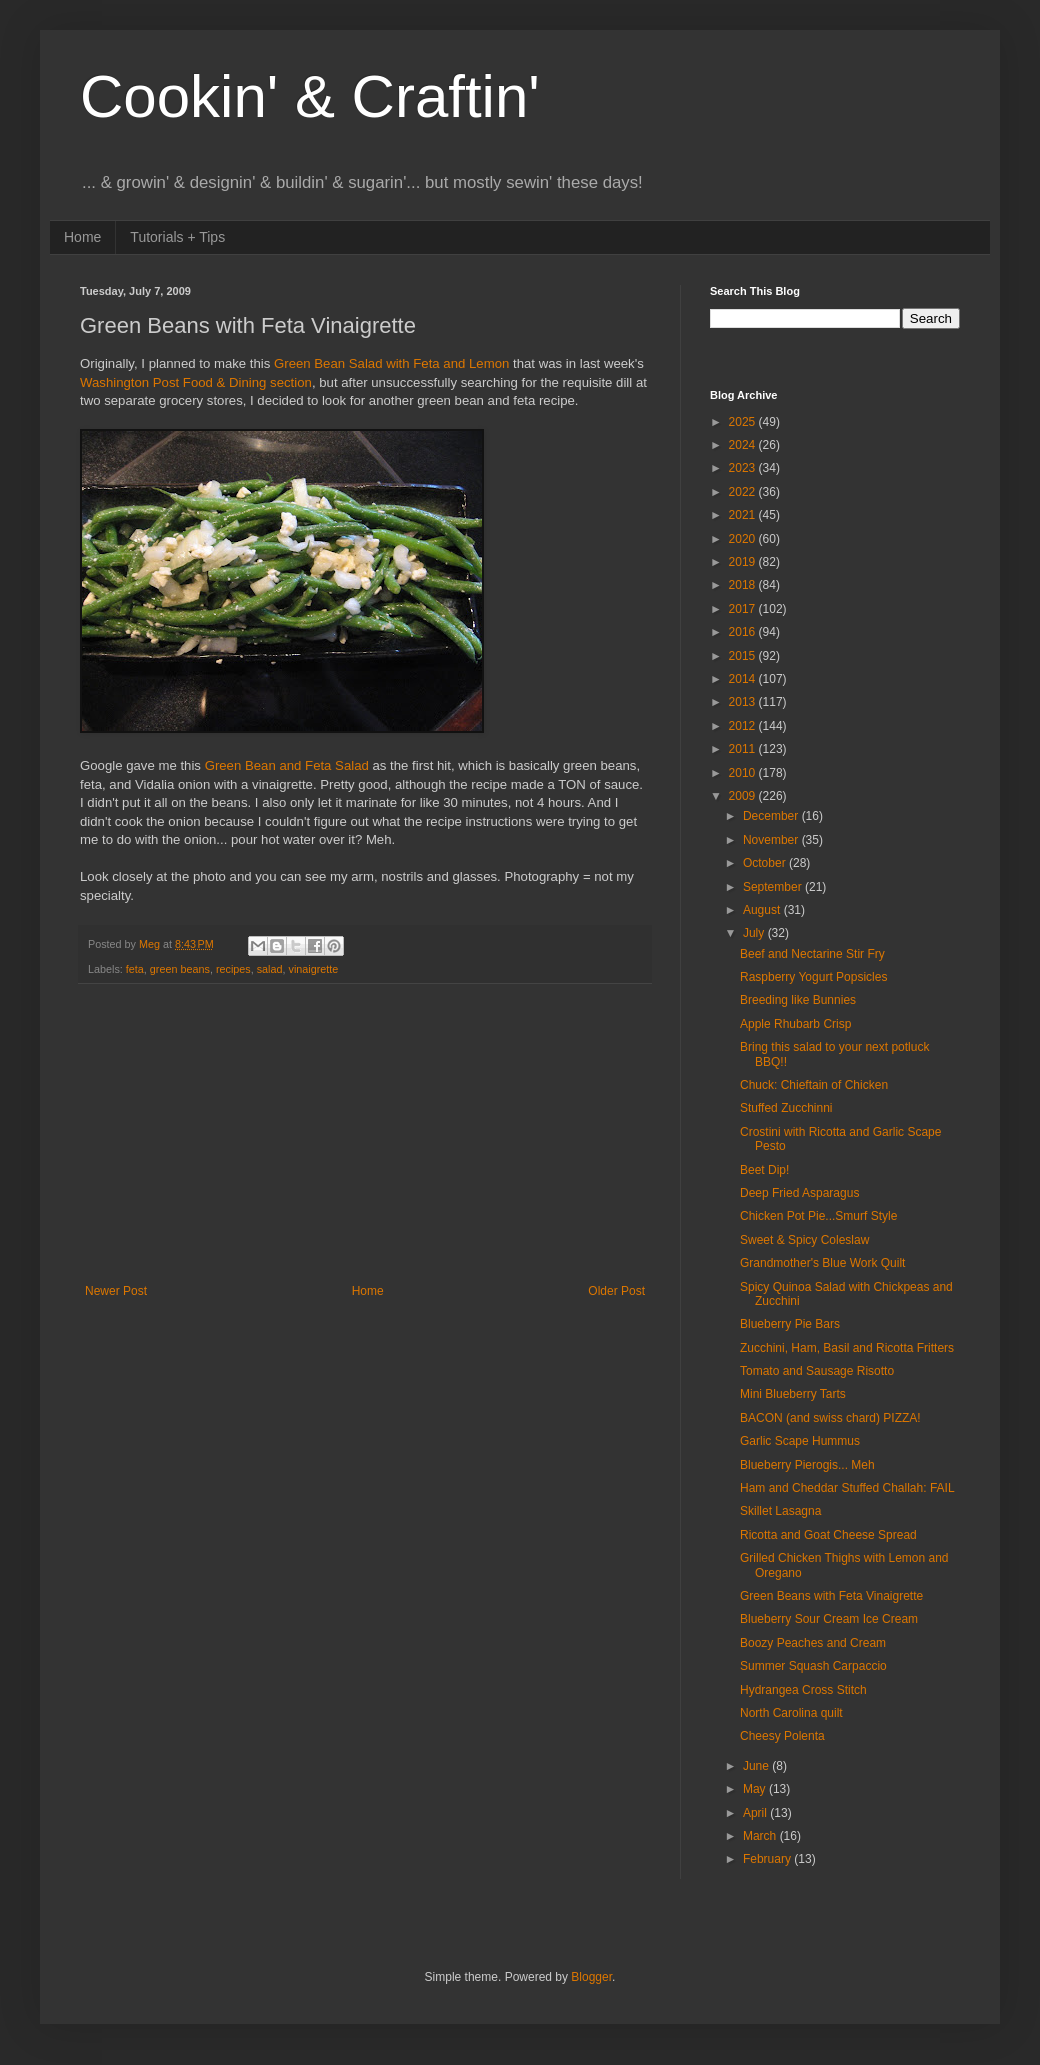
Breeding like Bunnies (798, 1000)
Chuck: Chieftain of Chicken (814, 1085)
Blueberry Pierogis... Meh (807, 1465)
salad (270, 969)
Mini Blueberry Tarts (793, 1394)
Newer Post (116, 1291)
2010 (744, 773)
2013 (744, 702)
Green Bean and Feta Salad (287, 765)
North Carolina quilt (791, 1713)
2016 (744, 632)
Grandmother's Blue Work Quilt (822, 1263)
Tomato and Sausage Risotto (817, 1371)
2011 (744, 749)
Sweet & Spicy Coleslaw (804, 1240)
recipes (233, 969)
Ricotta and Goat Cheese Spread (828, 1535)
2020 (744, 539)
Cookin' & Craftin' (310, 96)
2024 (744, 445)
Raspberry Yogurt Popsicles (813, 977)
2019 (744, 562)
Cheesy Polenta (782, 1736)
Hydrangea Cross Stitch (803, 1690)
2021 (744, 515)
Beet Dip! (764, 1170)
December (772, 816)
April (756, 1813)
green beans (180, 969)
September (774, 887)
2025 (744, 422)
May (756, 1789)
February (768, 1859)
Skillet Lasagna (780, 1511)
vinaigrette (314, 969)
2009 (744, 796)
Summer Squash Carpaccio (813, 1666)
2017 (744, 609)
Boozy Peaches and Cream (813, 1643)
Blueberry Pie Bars (790, 1324)
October (766, 863)
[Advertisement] (365, 1134)
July (755, 933)
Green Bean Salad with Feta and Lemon (391, 363)
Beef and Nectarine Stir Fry (812, 954)
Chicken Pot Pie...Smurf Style (818, 1216)
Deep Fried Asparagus (799, 1193)
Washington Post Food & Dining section (196, 382)
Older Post (616, 1291)
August (763, 910)
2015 (744, 656)
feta (135, 969)
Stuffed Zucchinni (786, 1108)
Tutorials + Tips (177, 237)
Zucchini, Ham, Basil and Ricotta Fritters (847, 1348)
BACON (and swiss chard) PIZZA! (830, 1418)
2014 (744, 679)
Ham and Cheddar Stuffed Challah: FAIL (847, 1488)
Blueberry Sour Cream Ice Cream (829, 1619)
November (772, 840)
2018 (744, 585)
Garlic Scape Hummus (800, 1441)
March (761, 1836)
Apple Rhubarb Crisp (795, 1024)
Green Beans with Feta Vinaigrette (831, 1596)
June (757, 1766)
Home (82, 237)
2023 (744, 468)
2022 (744, 492)
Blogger (591, 1977)
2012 (744, 726)
